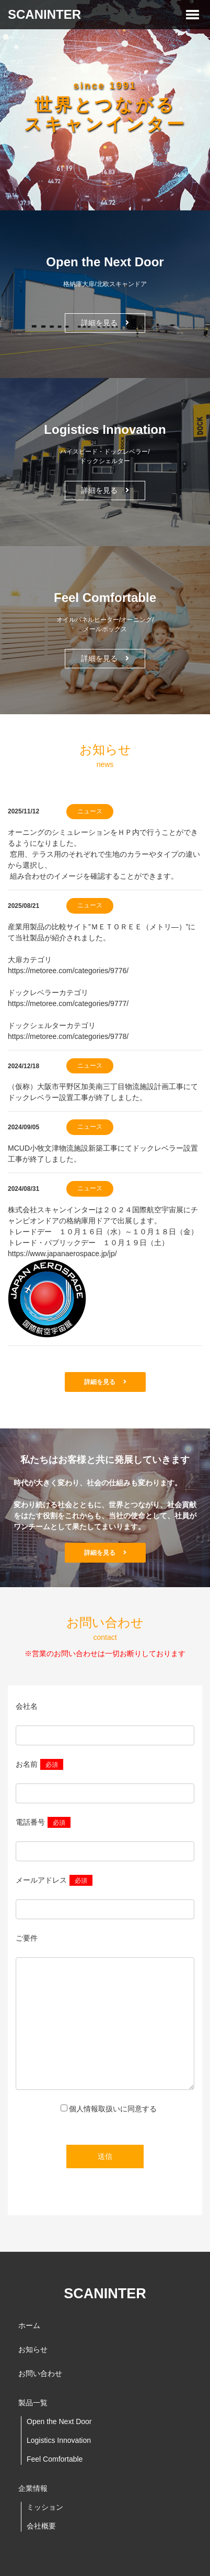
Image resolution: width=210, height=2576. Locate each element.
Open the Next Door (59, 2421)
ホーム (29, 2325)
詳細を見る (105, 322)
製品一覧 (33, 2402)
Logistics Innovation (59, 2440)
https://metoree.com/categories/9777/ (68, 1003)
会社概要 (41, 2526)
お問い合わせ (40, 2373)
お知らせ (33, 2349)
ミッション (45, 2507)
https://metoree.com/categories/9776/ (68, 970)
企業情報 (33, 2488)
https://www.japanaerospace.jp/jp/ (62, 1253)
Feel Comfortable (55, 2459)
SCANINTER (44, 14)
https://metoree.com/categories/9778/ (68, 1036)
